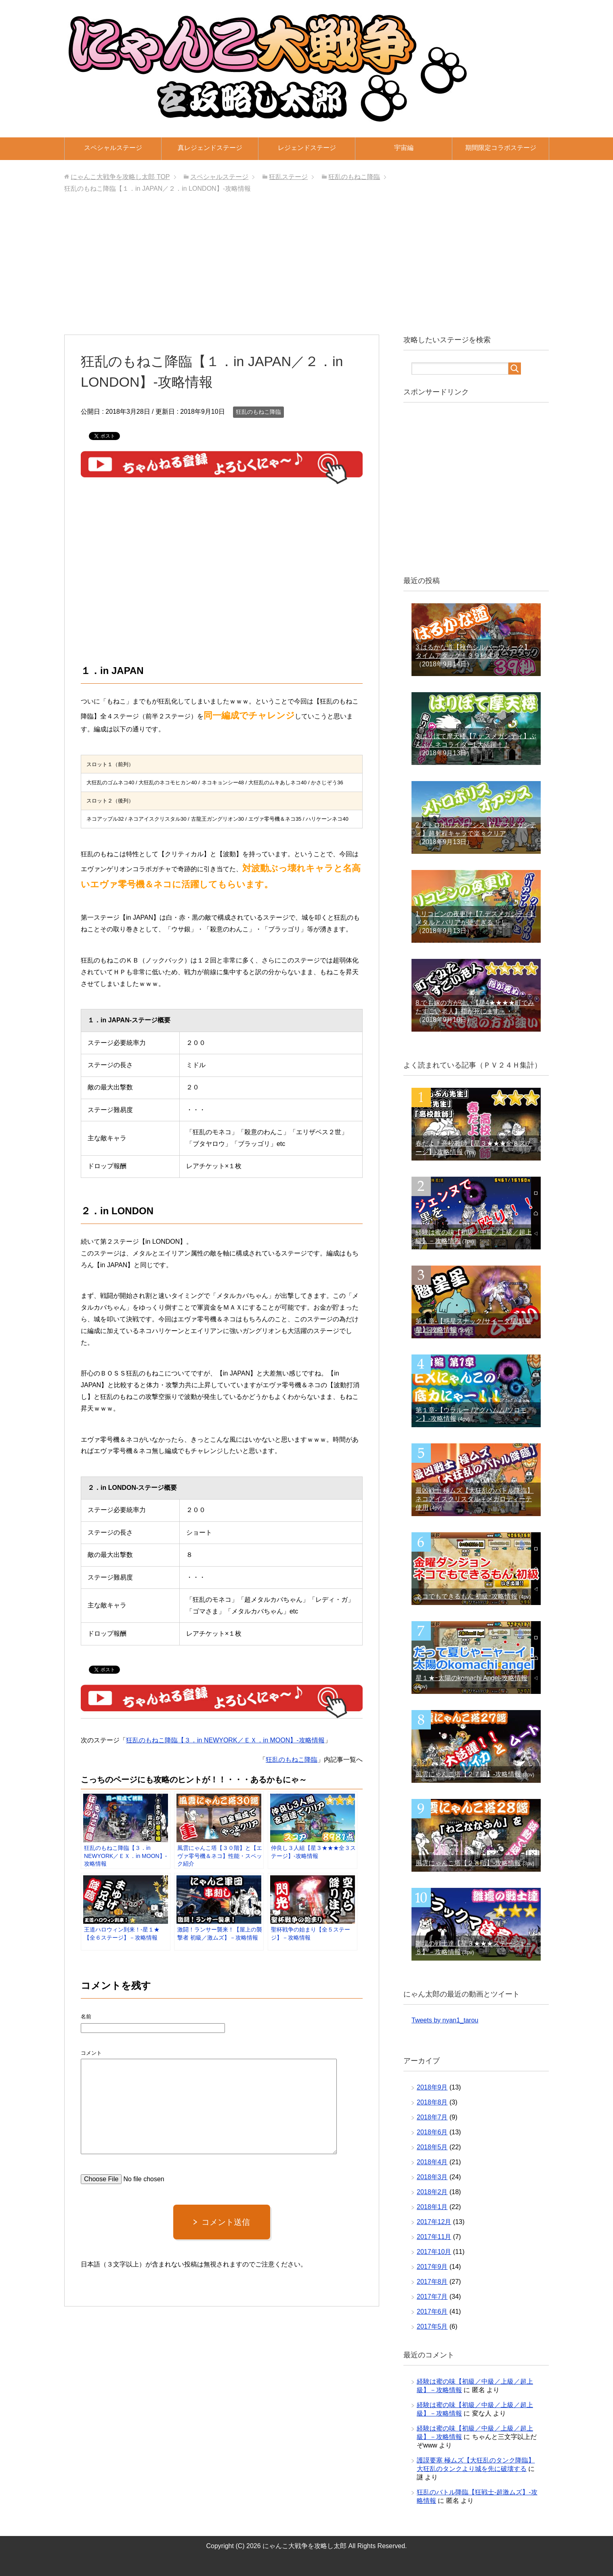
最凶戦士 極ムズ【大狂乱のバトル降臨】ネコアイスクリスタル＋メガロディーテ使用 (474, 1499)
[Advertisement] (306, 265)
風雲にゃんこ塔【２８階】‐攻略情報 (468, 1863)
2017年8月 (432, 2281)
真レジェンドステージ (210, 147)
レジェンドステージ (307, 147)
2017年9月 (432, 2266)
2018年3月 (432, 2177)
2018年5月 (432, 2147)
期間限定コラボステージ (500, 147)
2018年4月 (432, 2162)
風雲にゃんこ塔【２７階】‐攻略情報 (468, 1774)
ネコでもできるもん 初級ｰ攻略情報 (466, 1596)
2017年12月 (434, 2221)
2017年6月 (432, 2311)
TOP (120, 176)
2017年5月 (432, 2326)
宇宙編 (404, 147)
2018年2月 (432, 2191)
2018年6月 (432, 2132)
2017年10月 (434, 2251)
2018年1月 (432, 2206)
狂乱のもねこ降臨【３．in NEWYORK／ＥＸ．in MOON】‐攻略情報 (225, 1740)
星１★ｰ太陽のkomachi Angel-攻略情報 (471, 1678)
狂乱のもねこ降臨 (258, 412)
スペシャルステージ (113, 147)
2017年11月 (434, 2236)
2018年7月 (432, 2117)
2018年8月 (432, 2102)
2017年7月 (432, 2296)
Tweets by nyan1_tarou (444, 2020)
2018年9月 (432, 2087)
